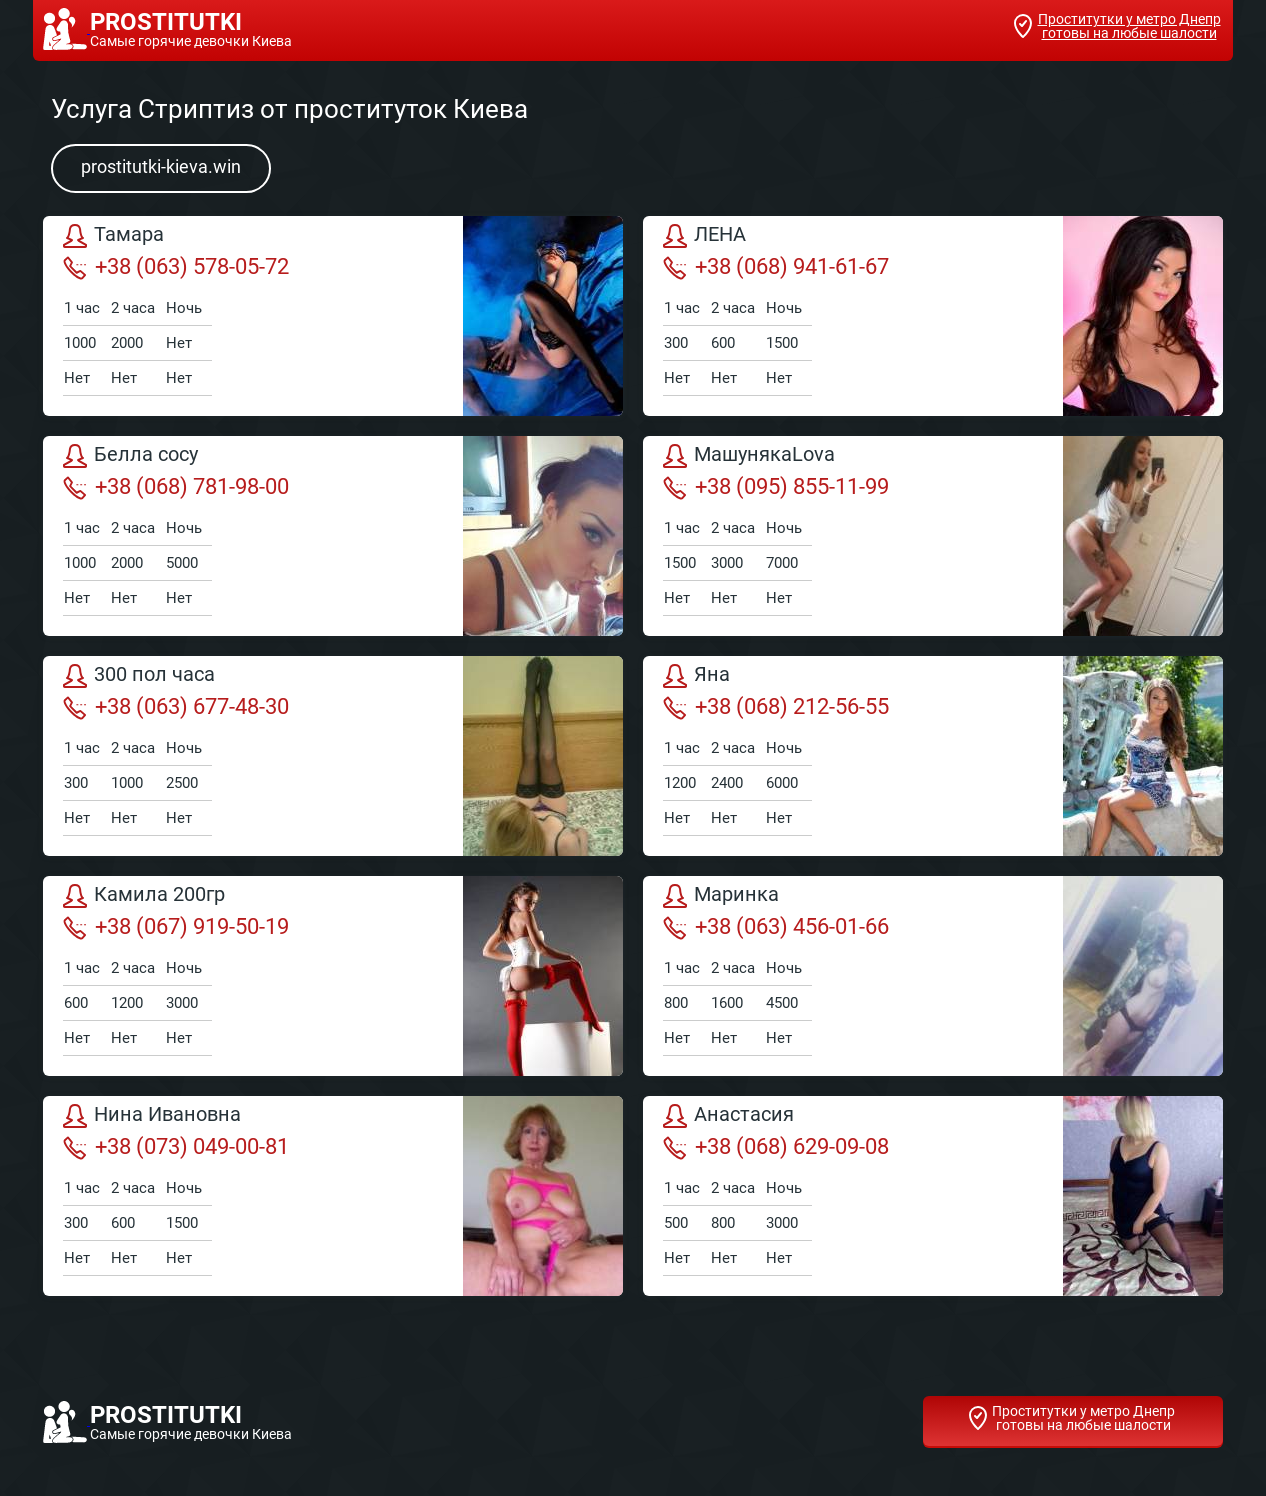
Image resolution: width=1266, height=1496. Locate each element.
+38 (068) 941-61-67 (776, 267)
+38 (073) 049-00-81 (176, 1147)
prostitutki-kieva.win (161, 166)
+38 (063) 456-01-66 (776, 927)
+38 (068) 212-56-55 (776, 707)
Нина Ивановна (152, 1116)
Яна (696, 676)
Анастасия (728, 1116)
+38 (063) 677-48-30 (176, 707)
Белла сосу (130, 456)
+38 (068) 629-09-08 (776, 1147)
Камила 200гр (144, 896)
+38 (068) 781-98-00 (176, 487)
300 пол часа (139, 676)
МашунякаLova (749, 456)
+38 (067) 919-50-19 (176, 927)
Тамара (113, 236)
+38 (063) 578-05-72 (176, 267)
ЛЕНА (704, 236)
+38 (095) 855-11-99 (776, 487)
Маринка (721, 896)
